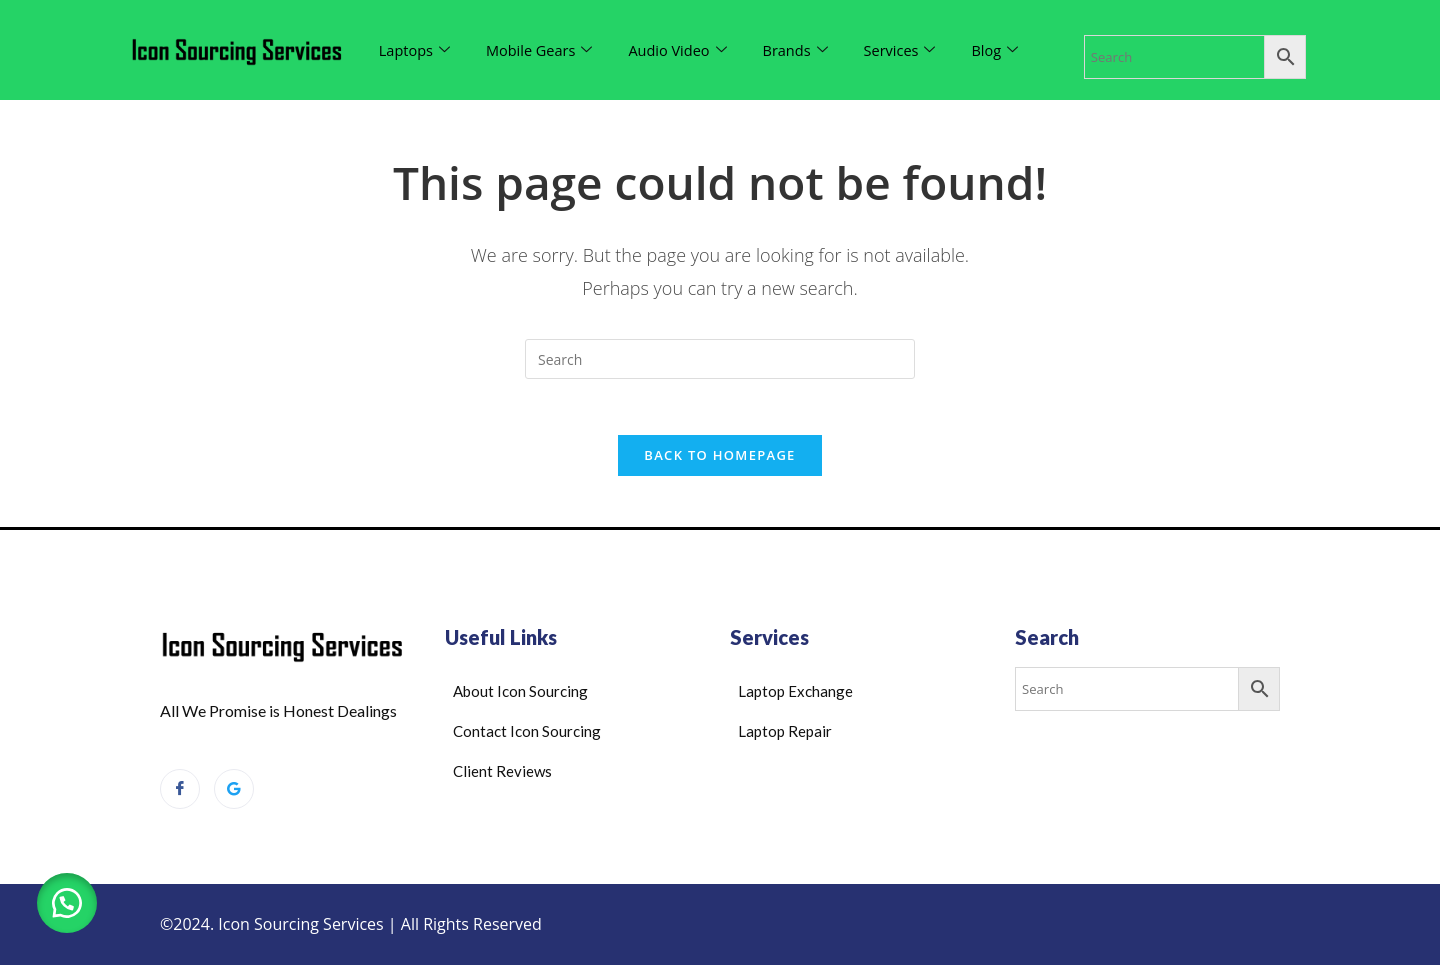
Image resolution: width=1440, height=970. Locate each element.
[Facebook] (180, 794)
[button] (70, 900)
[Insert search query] (720, 359)
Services (910, 50)
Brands (803, 50)
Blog (1007, 50)
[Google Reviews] (234, 794)
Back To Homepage (719, 460)
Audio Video (683, 50)
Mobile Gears (543, 50)
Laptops (415, 50)
